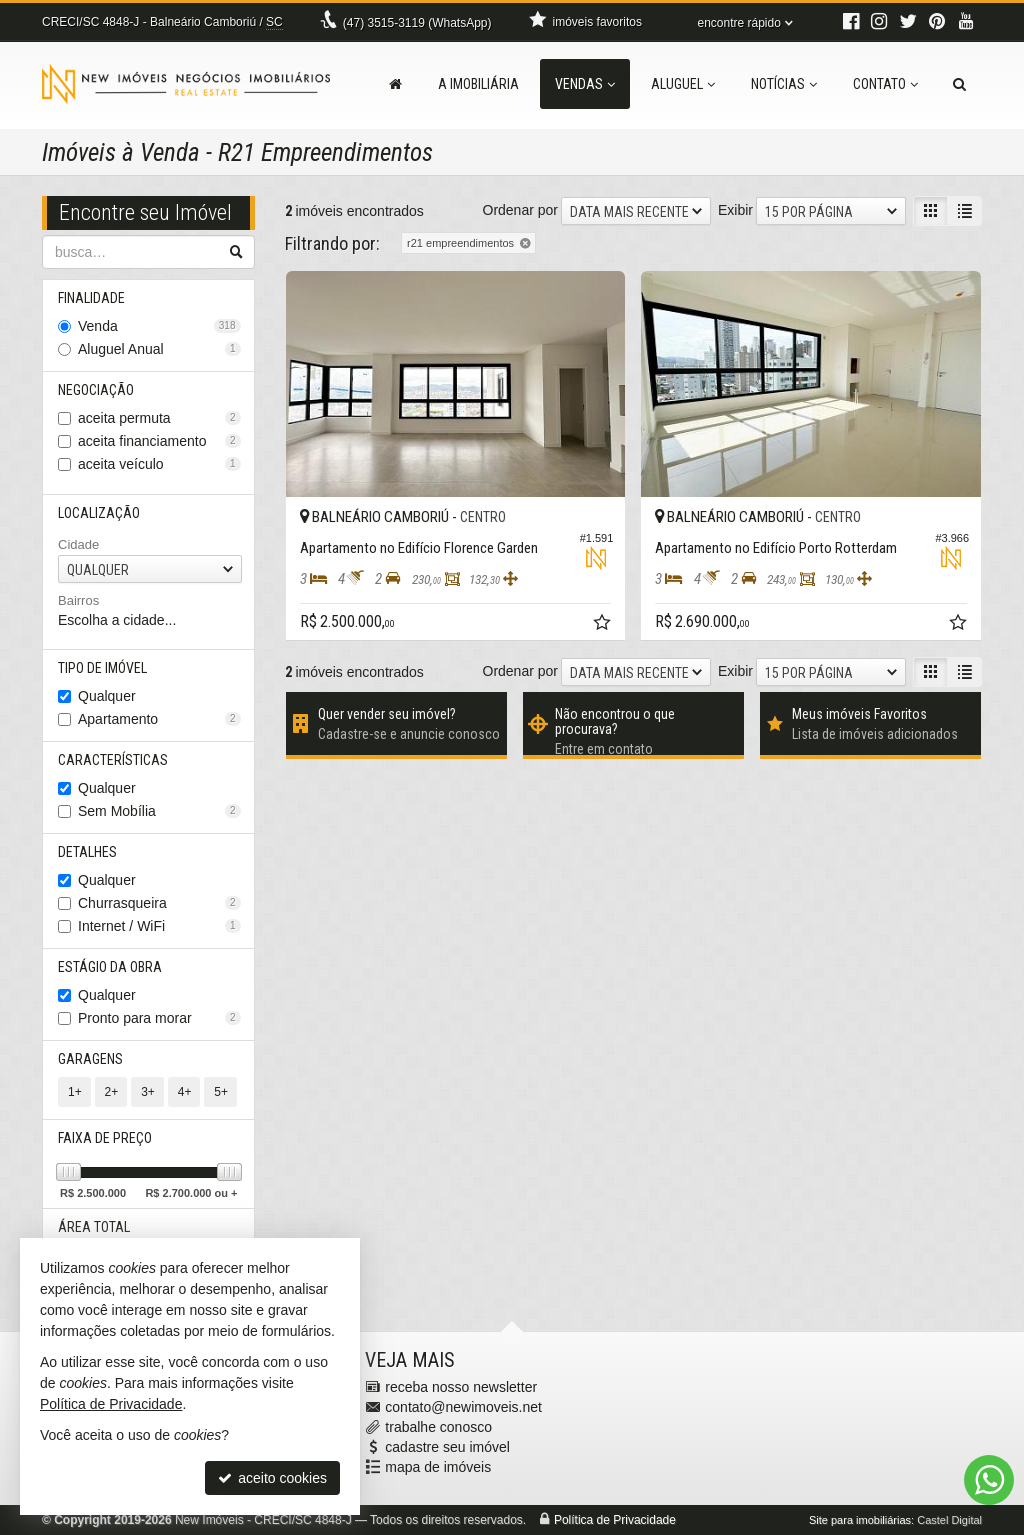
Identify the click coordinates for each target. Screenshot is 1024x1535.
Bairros (78, 600)
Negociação (96, 390)
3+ (148, 1092)
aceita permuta (159, 418)
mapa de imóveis (438, 1467)
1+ (75, 1092)
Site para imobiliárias (860, 1520)
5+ (221, 1092)
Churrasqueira (159, 903)
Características (113, 760)
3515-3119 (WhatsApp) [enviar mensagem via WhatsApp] (417, 23)
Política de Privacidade (615, 1520)
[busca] (959, 84)
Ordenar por (520, 210)
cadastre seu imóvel (447, 1447)
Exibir (735, 210)
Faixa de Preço (105, 1138)
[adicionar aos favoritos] (604, 625)
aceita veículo (159, 464)
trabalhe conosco (438, 1427)
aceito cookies (272, 1478)
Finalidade (91, 298)
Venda (159, 326)
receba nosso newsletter (461, 1387)
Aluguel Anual (159, 349)
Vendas (585, 84)
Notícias (784, 84)
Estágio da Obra (110, 967)
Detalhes (87, 852)
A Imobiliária (478, 84)
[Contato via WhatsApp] (989, 1480)
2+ (112, 1092)
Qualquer (107, 696)
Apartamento (159, 719)
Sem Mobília (159, 811)
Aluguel (683, 84)
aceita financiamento (159, 441)
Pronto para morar (159, 1018)
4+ (185, 1092)
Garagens (90, 1059)
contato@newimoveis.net (463, 1407)
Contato (885, 84)
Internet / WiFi (159, 926)
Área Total (94, 1227)
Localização (99, 513)
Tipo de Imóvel (102, 668)
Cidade (78, 544)
